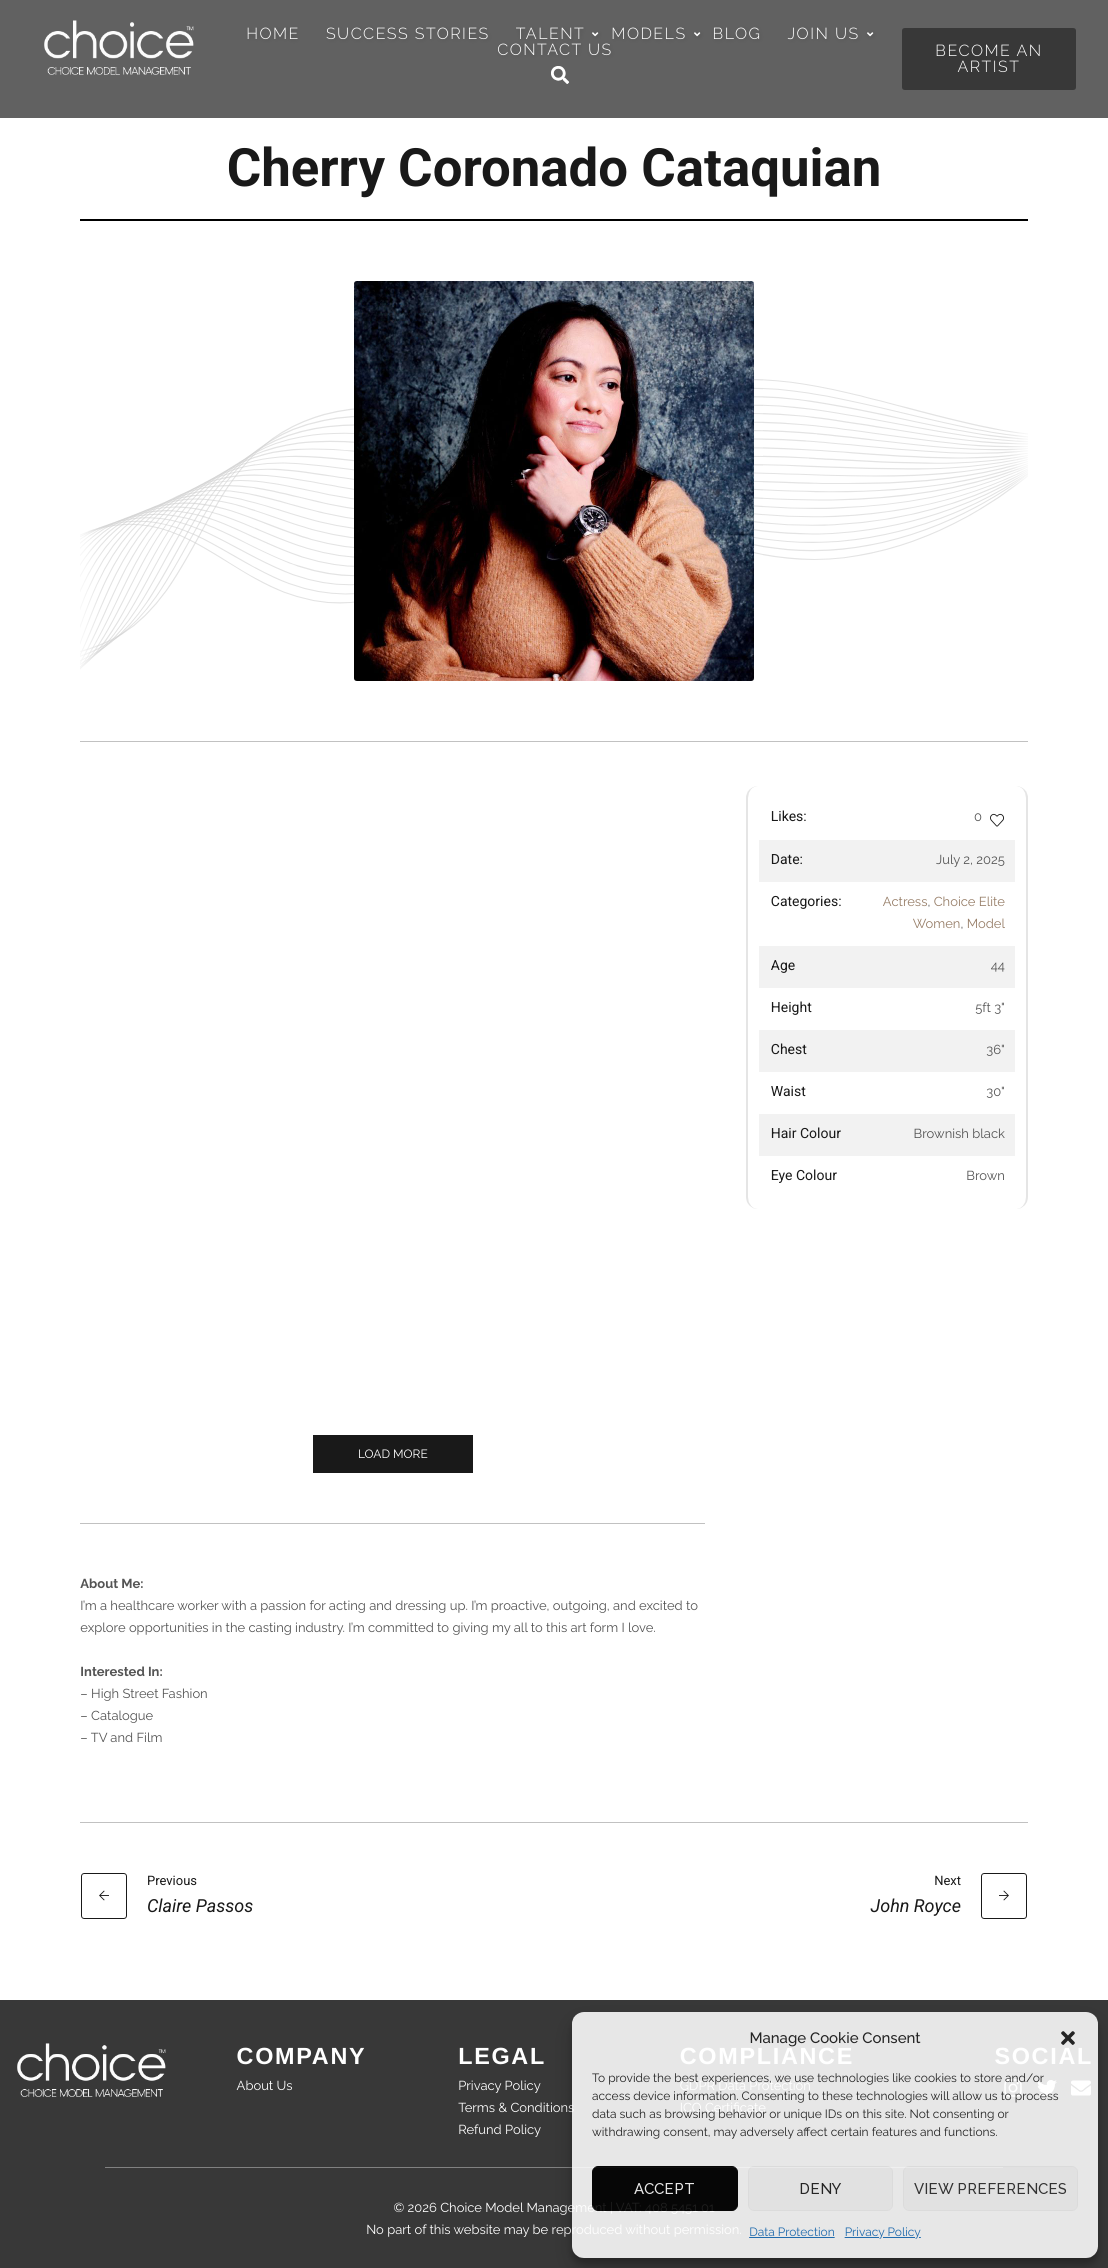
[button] (1068, 2038)
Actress (905, 902)
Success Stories (408, 34)
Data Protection (792, 2232)
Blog (737, 34)
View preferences (990, 2189)
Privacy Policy (883, 2232)
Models (654, 34)
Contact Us (554, 50)
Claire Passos (200, 1906)
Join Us (828, 34)
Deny (820, 2189)
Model (986, 924)
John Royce (916, 1906)
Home (273, 34)
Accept (664, 2189)
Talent (556, 34)
